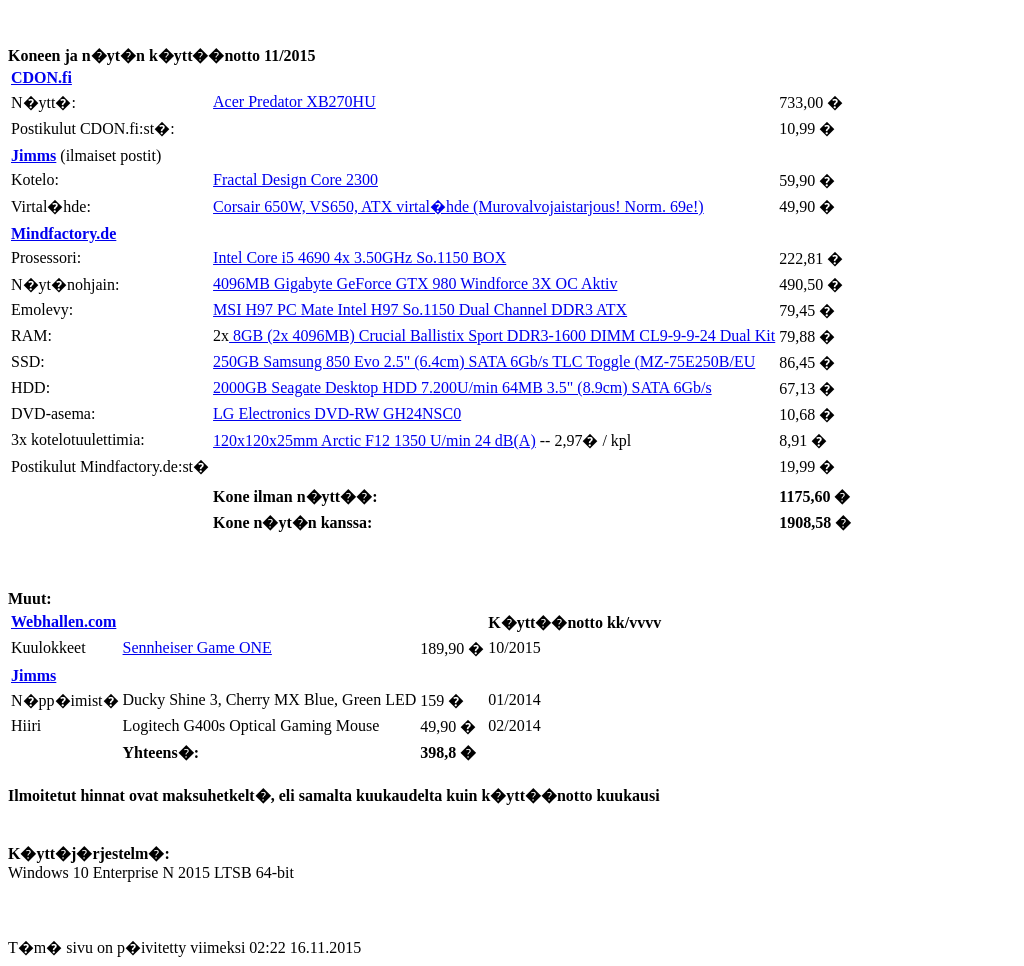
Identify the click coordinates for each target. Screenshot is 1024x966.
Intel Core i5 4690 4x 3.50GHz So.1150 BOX (359, 257)
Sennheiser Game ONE (197, 647)
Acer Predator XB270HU (294, 101)
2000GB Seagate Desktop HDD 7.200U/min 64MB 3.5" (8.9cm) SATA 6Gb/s (462, 387)
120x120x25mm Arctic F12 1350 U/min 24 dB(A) (374, 440)
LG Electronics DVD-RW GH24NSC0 (337, 413)
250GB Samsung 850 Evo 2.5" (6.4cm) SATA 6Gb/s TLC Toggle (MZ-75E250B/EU (484, 361)
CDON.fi (41, 77)
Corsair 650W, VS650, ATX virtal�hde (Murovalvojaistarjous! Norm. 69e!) (458, 206)
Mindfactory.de (63, 233)
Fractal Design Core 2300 (295, 179)
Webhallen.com (63, 621)
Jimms (33, 155)
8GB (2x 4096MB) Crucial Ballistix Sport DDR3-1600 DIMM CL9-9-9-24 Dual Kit (502, 335)
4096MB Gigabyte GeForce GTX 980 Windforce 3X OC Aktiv (415, 283)
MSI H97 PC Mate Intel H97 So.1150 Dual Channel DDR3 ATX (420, 309)
